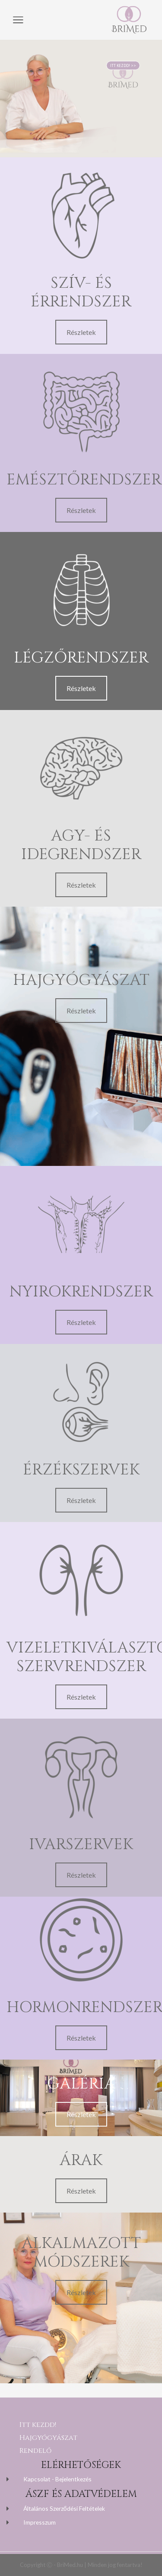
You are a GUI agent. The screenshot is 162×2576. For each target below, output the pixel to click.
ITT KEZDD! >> (123, 53)
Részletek (81, 332)
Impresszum (39, 2522)
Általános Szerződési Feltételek (64, 2508)
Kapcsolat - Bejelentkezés (57, 2479)
